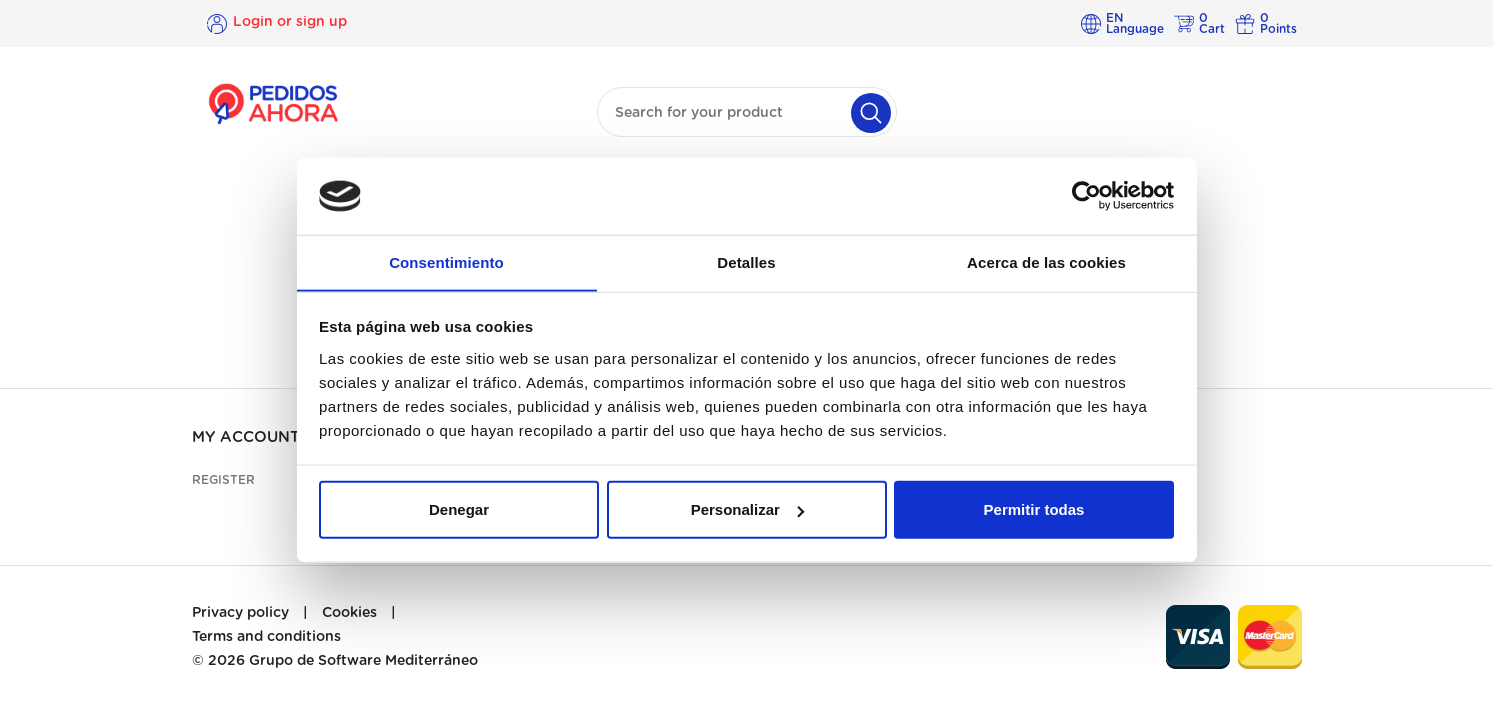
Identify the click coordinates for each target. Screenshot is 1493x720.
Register (223, 480)
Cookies (349, 613)
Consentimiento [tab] (446, 261)
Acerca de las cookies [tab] (1046, 261)
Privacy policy (240, 613)
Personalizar (747, 509)
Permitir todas (1034, 509)
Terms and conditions (266, 637)
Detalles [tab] (746, 261)
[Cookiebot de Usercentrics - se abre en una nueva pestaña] (1086, 196)
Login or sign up (290, 23)
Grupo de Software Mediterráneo (363, 661)
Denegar (459, 509)
